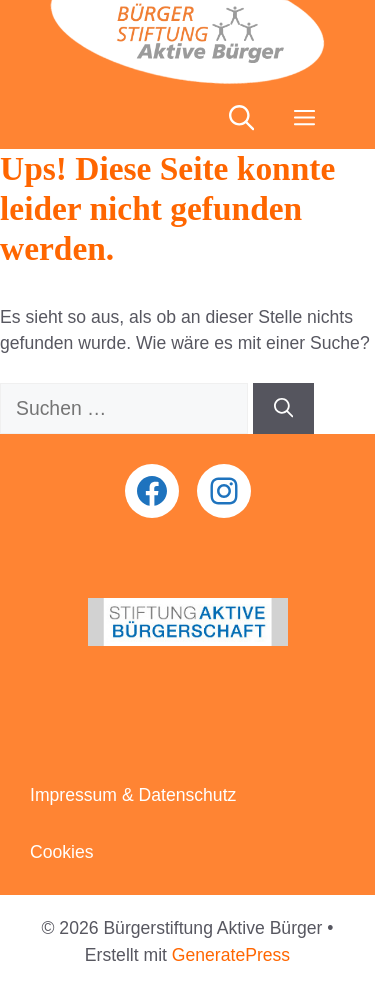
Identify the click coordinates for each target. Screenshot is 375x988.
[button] (241, 119)
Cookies (62, 852)
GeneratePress (231, 955)
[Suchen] (283, 408)
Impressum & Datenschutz (133, 795)
